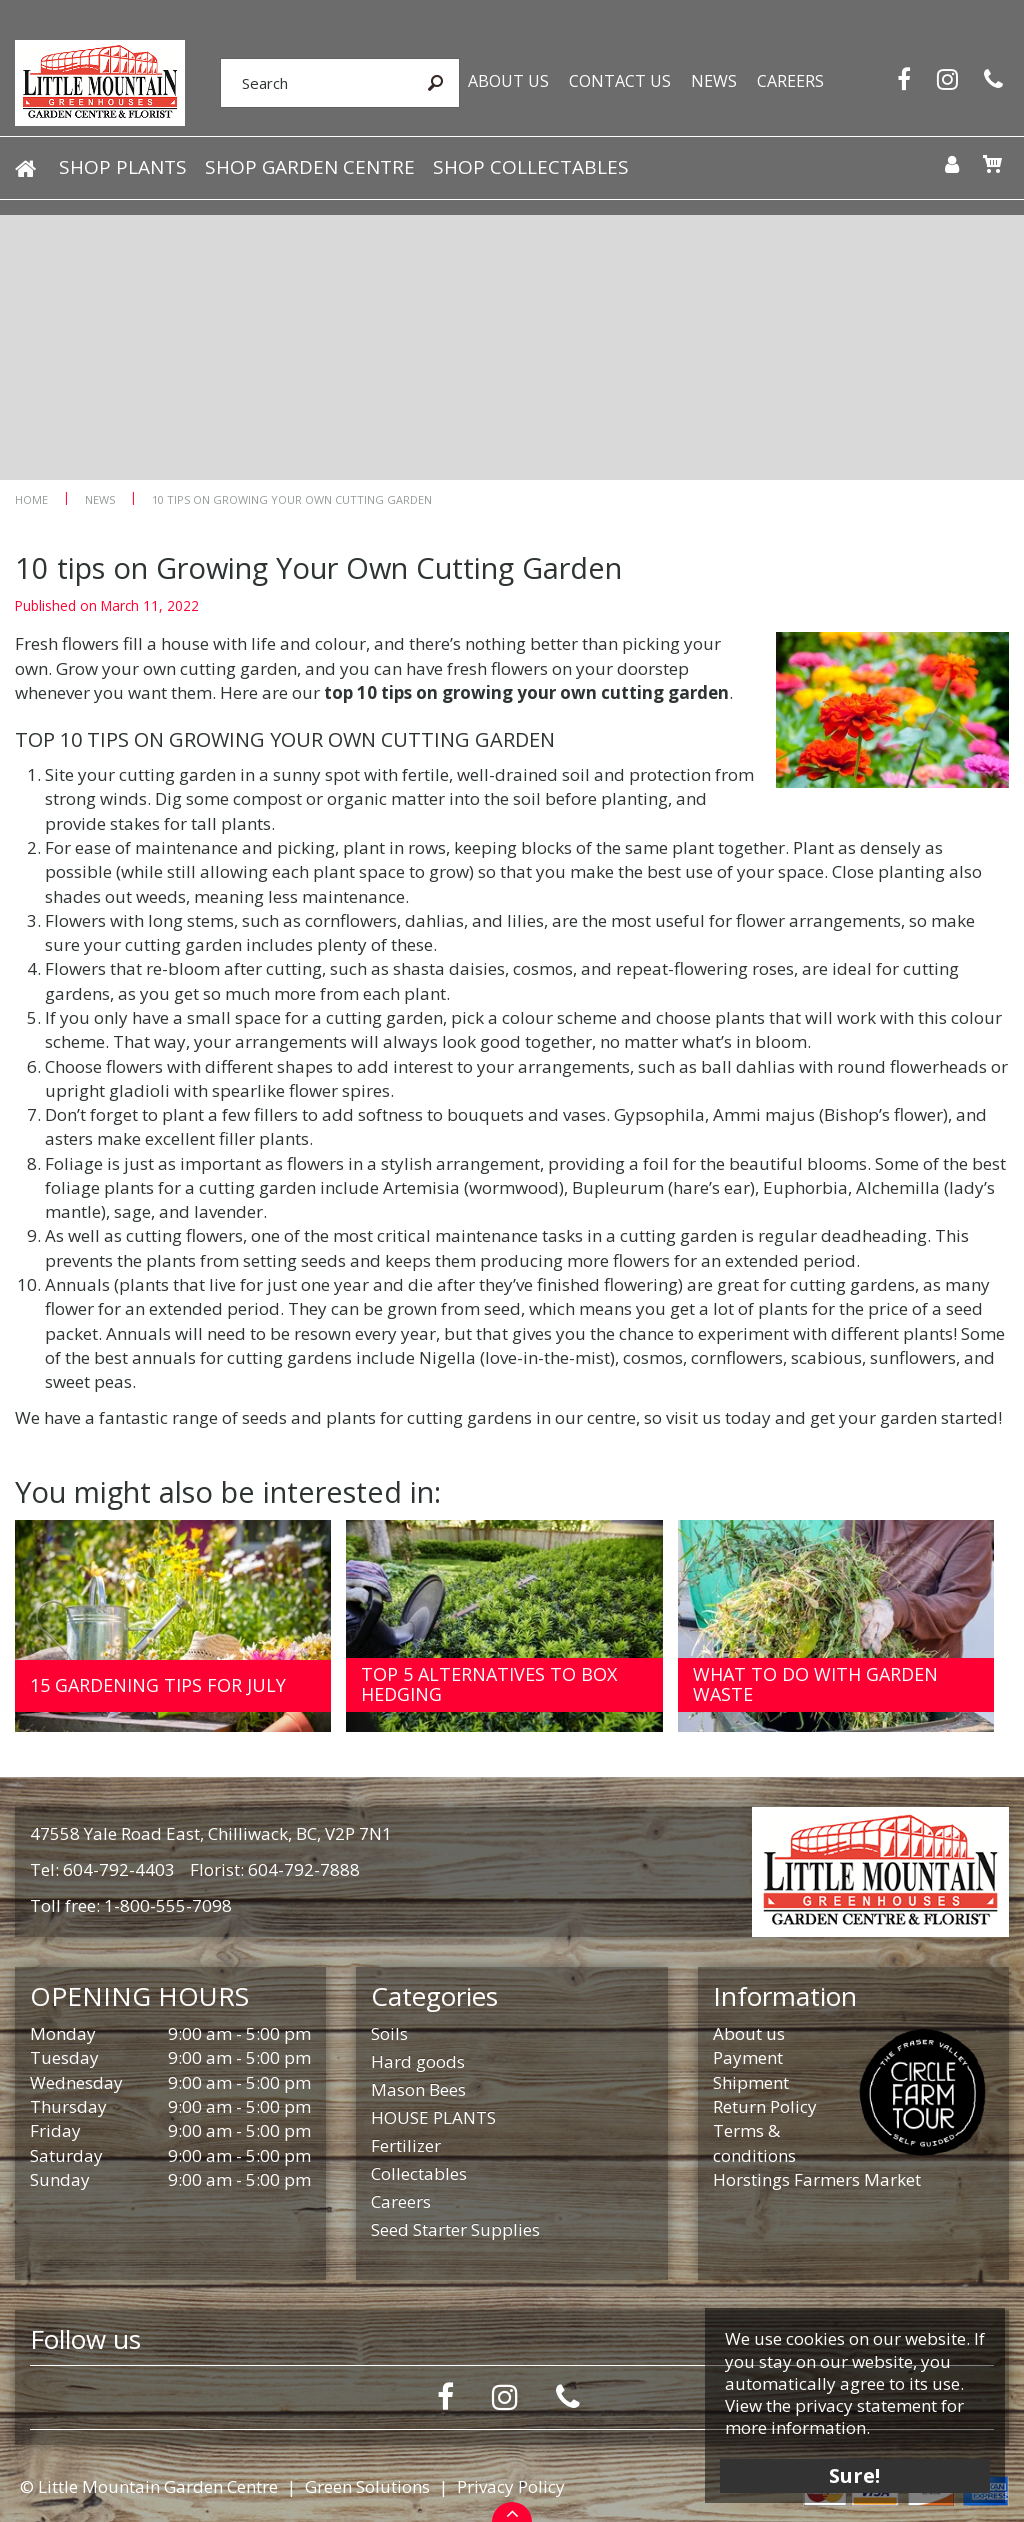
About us (749, 2033)
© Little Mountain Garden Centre (149, 2486)
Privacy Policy (511, 2486)
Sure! (854, 2474)
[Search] (316, 83)
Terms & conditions (754, 2142)
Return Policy (765, 2106)
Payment (748, 2057)
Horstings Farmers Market (817, 2179)
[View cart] (992, 164)
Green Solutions (367, 2486)
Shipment (751, 2082)
